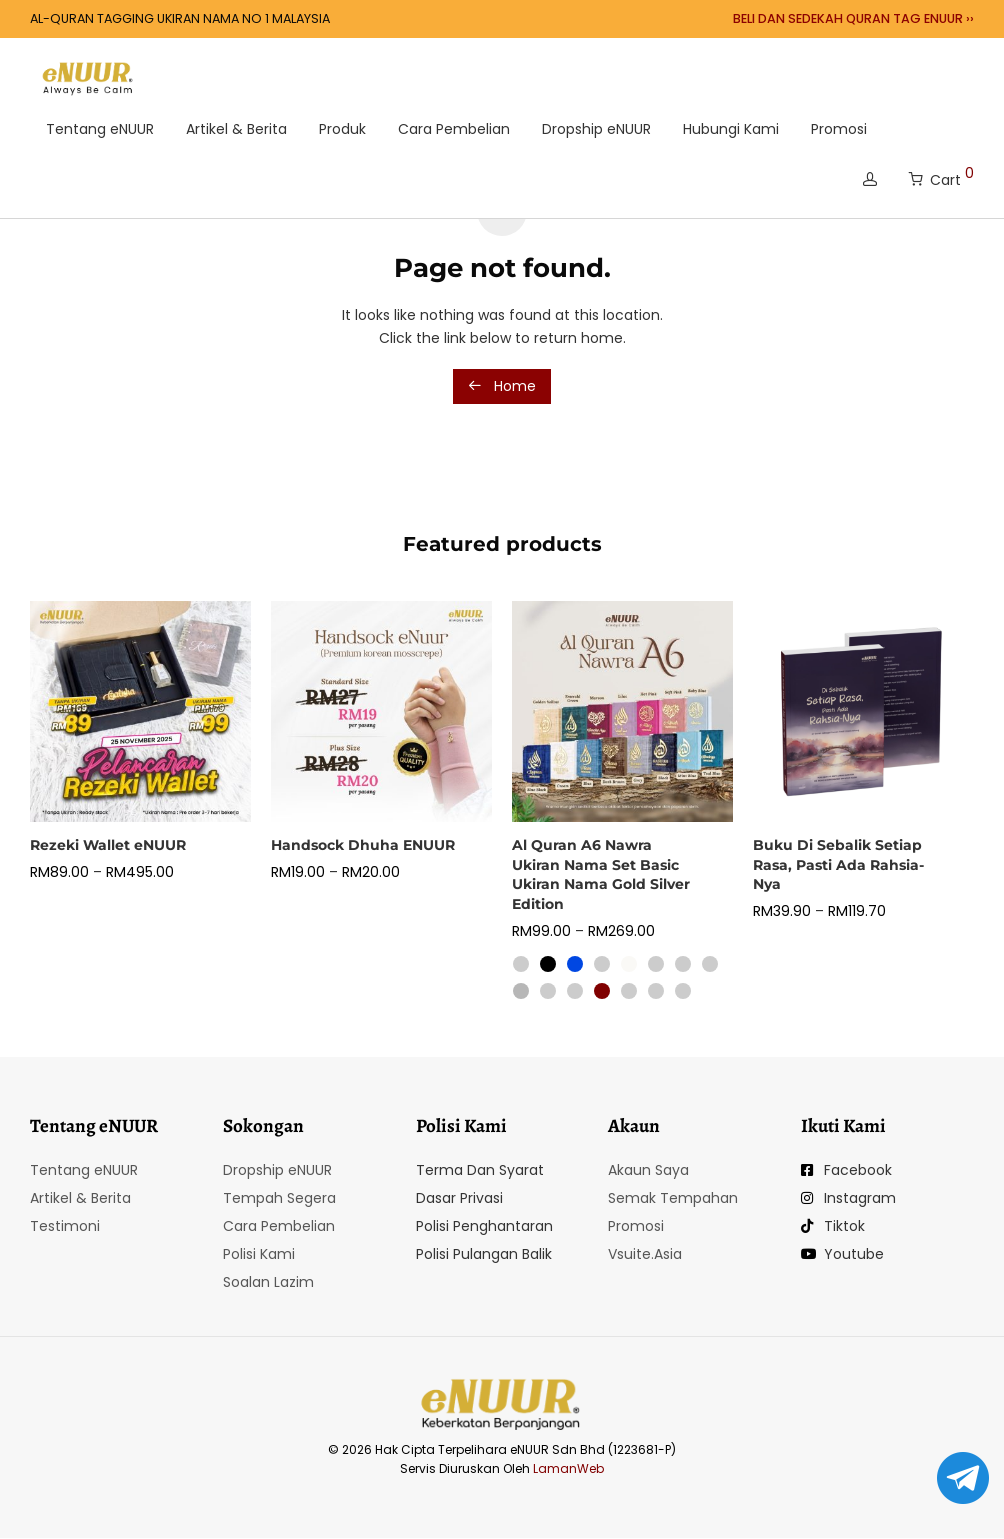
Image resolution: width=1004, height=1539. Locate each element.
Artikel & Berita (236, 129)
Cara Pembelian (454, 129)
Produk (342, 129)
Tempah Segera (279, 1198)
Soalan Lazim (268, 1282)
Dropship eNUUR (596, 129)
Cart (941, 176)
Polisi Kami (259, 1254)
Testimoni (65, 1226)
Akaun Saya (648, 1170)
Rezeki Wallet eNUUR (108, 845)
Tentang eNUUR (100, 129)
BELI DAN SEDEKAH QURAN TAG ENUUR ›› (853, 19)
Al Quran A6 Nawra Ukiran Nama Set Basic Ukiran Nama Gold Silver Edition (601, 874)
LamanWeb (568, 1468)
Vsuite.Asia (645, 1254)
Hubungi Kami (731, 129)
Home (502, 386)
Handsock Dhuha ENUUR (363, 845)
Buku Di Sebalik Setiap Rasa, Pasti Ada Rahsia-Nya (838, 864)
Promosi (839, 129)
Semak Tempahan (673, 1198)
